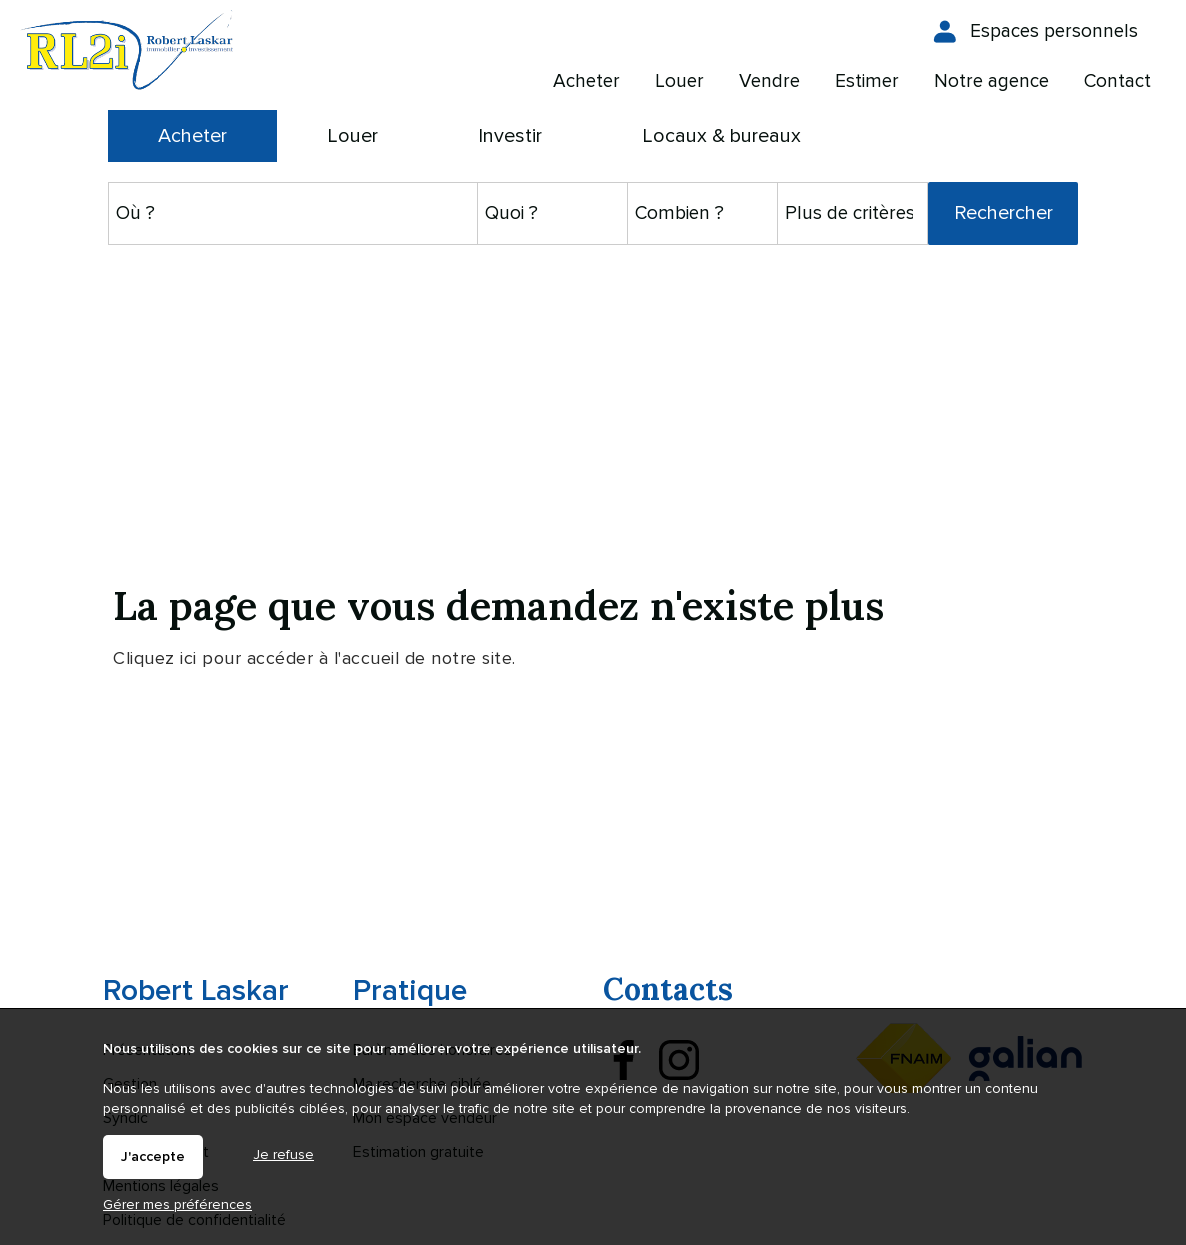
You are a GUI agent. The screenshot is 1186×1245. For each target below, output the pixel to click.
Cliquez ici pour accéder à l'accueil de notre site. (314, 658)
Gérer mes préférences (177, 1204)
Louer (352, 136)
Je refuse (283, 1154)
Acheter (192, 136)
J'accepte (153, 1157)
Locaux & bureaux (721, 136)
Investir (510, 136)
